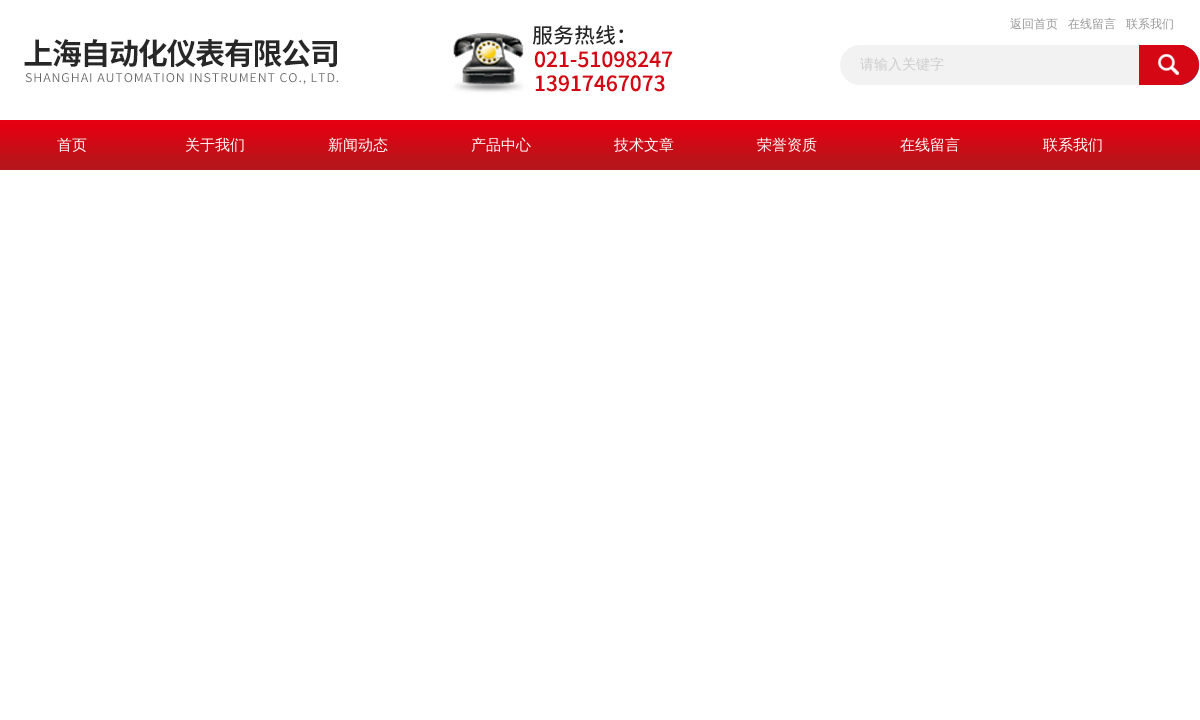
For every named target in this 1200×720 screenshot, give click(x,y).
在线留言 (1092, 24)
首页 (72, 145)
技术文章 (644, 145)
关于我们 (215, 145)
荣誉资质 (787, 145)
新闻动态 (358, 145)
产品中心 (501, 145)
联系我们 (1150, 24)
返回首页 (1034, 24)
